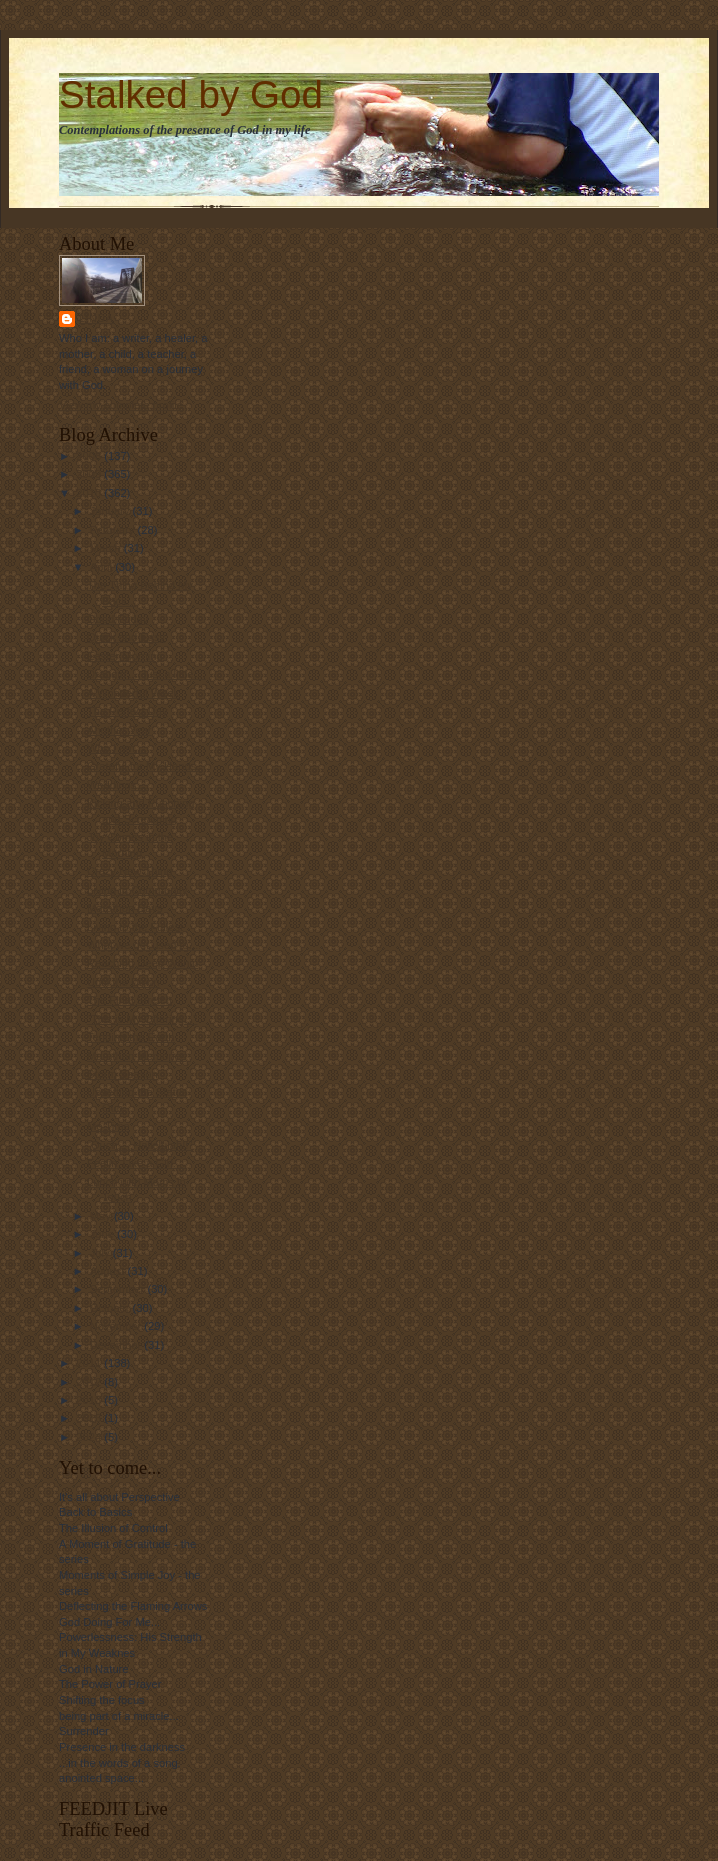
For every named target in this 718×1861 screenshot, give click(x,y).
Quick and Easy (126, 637)
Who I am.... (117, 748)
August (109, 1271)
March (107, 548)
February (114, 530)
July (101, 1253)
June (103, 1234)
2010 (90, 493)
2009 (90, 474)
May (102, 1216)
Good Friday (117, 619)
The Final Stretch (129, 1000)
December (117, 1345)
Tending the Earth (131, 1037)
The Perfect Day (127, 711)
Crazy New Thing (129, 871)
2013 (90, 1400)
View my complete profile (121, 405)
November (117, 1326)
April (102, 567)
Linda (96, 318)
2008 (90, 456)
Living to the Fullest (135, 927)
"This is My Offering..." (142, 1019)
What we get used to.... (144, 945)
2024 (90, 1437)
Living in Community (137, 890)
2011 (90, 1363)
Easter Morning (125, 656)
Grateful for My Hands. (143, 766)
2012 (90, 1382)
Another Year (119, 730)
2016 (90, 1418)
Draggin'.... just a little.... (146, 674)
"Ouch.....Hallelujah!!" (139, 1145)
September (119, 1289)
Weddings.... (118, 785)
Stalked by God (191, 94)
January (111, 511)
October (111, 1308)
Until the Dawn (123, 982)
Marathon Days (125, 908)
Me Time (108, 1126)
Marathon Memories (136, 1056)
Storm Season (122, 1074)
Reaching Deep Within (142, 963)
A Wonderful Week (133, 693)
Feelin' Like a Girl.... (136, 1163)
